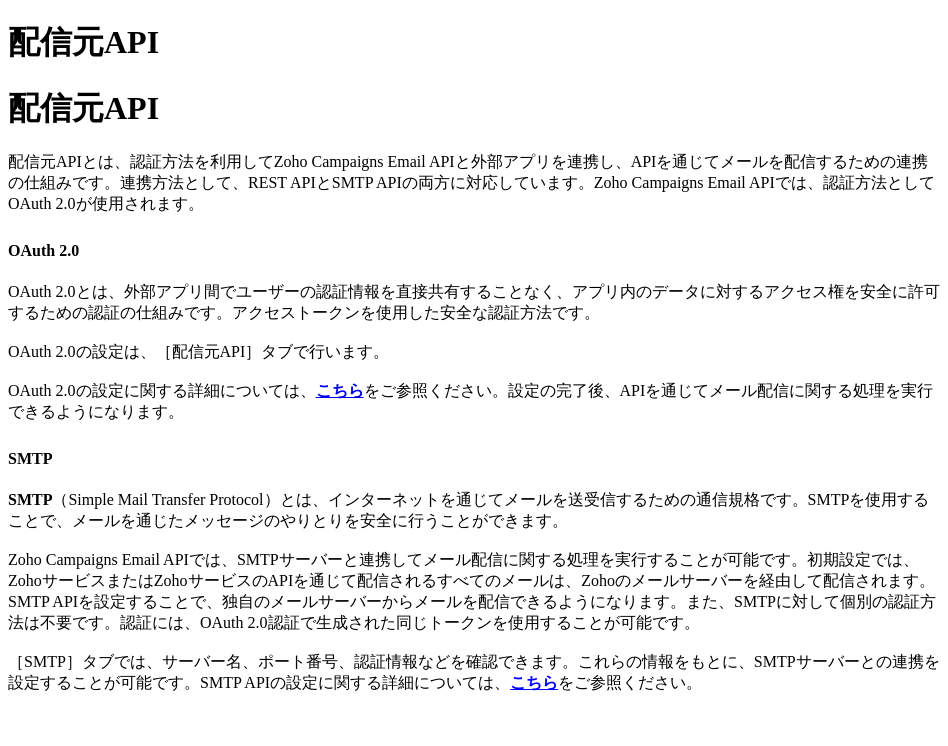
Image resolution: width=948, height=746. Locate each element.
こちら (340, 390)
